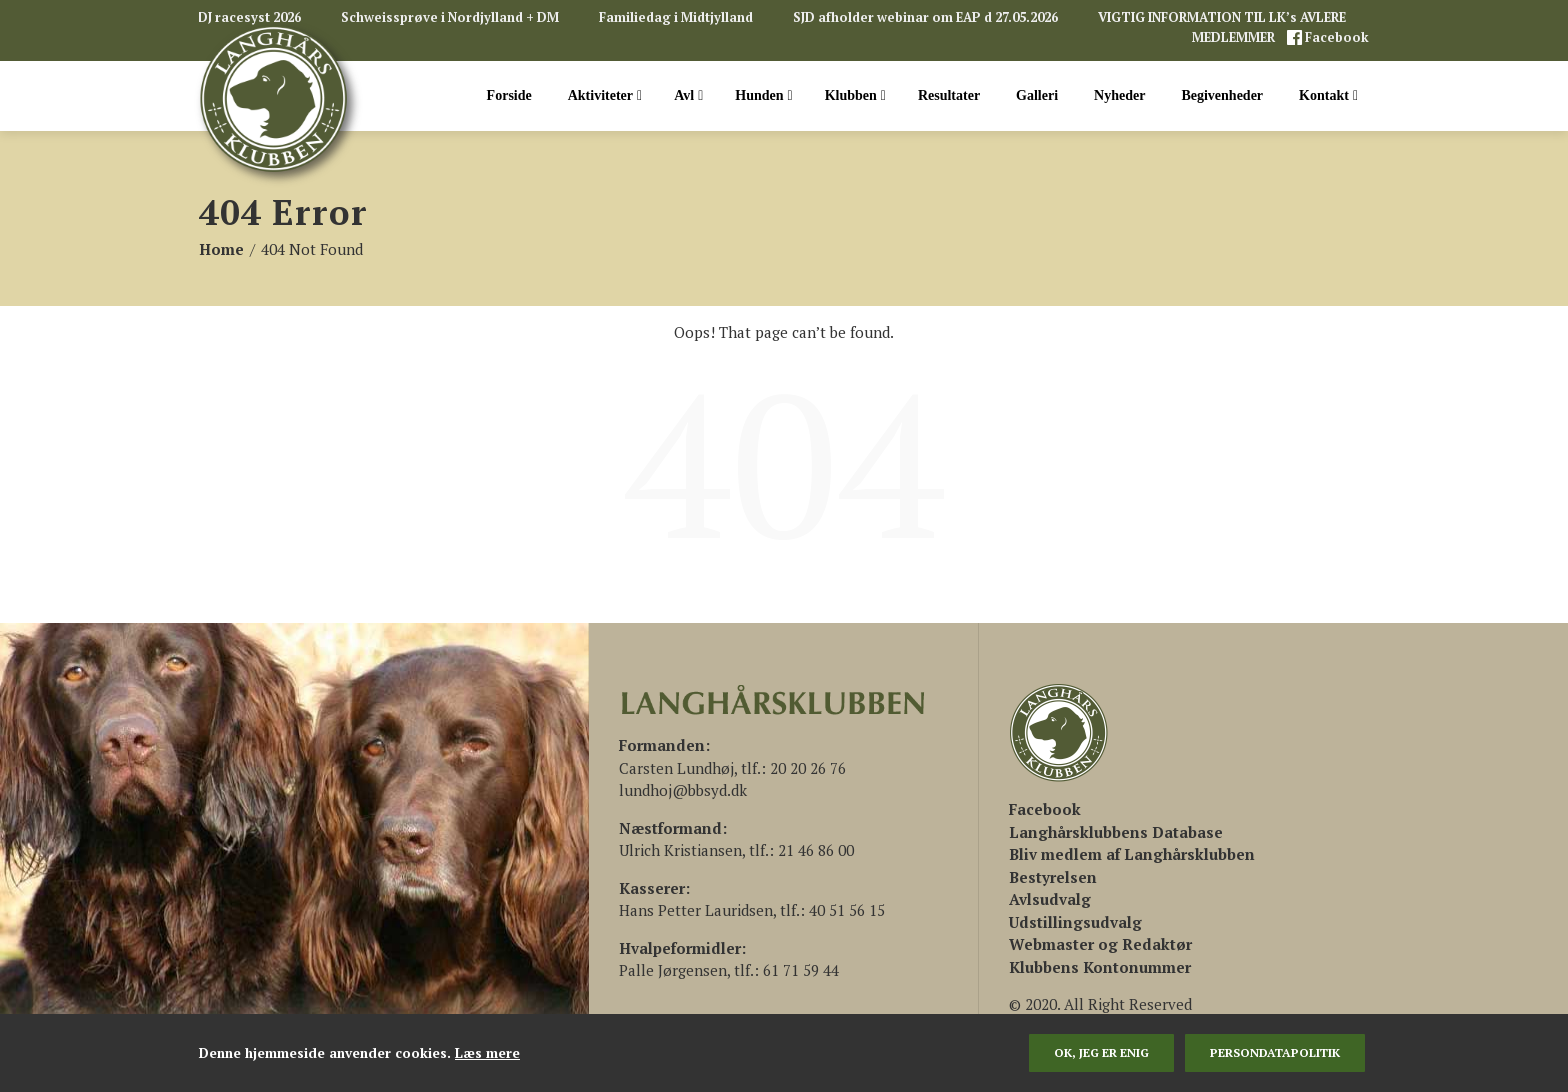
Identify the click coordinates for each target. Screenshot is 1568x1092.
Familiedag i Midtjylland (676, 17)
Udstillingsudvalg (1075, 922)
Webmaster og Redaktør (1100, 944)
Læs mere (487, 1053)
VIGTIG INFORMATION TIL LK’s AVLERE (1222, 17)
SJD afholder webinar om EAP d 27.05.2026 (925, 17)
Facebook (1335, 37)
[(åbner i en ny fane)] (1045, 809)
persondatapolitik (1275, 1052)
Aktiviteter (605, 96)
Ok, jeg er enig (1101, 1052)
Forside (509, 95)
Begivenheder (1222, 95)
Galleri (1037, 95)
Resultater (949, 95)
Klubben (855, 96)
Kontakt (1328, 96)
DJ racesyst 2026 (249, 17)
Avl (688, 96)
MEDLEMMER (1235, 37)
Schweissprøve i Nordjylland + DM (450, 17)
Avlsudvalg (1050, 899)
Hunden (763, 96)
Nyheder (1119, 95)
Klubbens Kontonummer (1100, 967)
